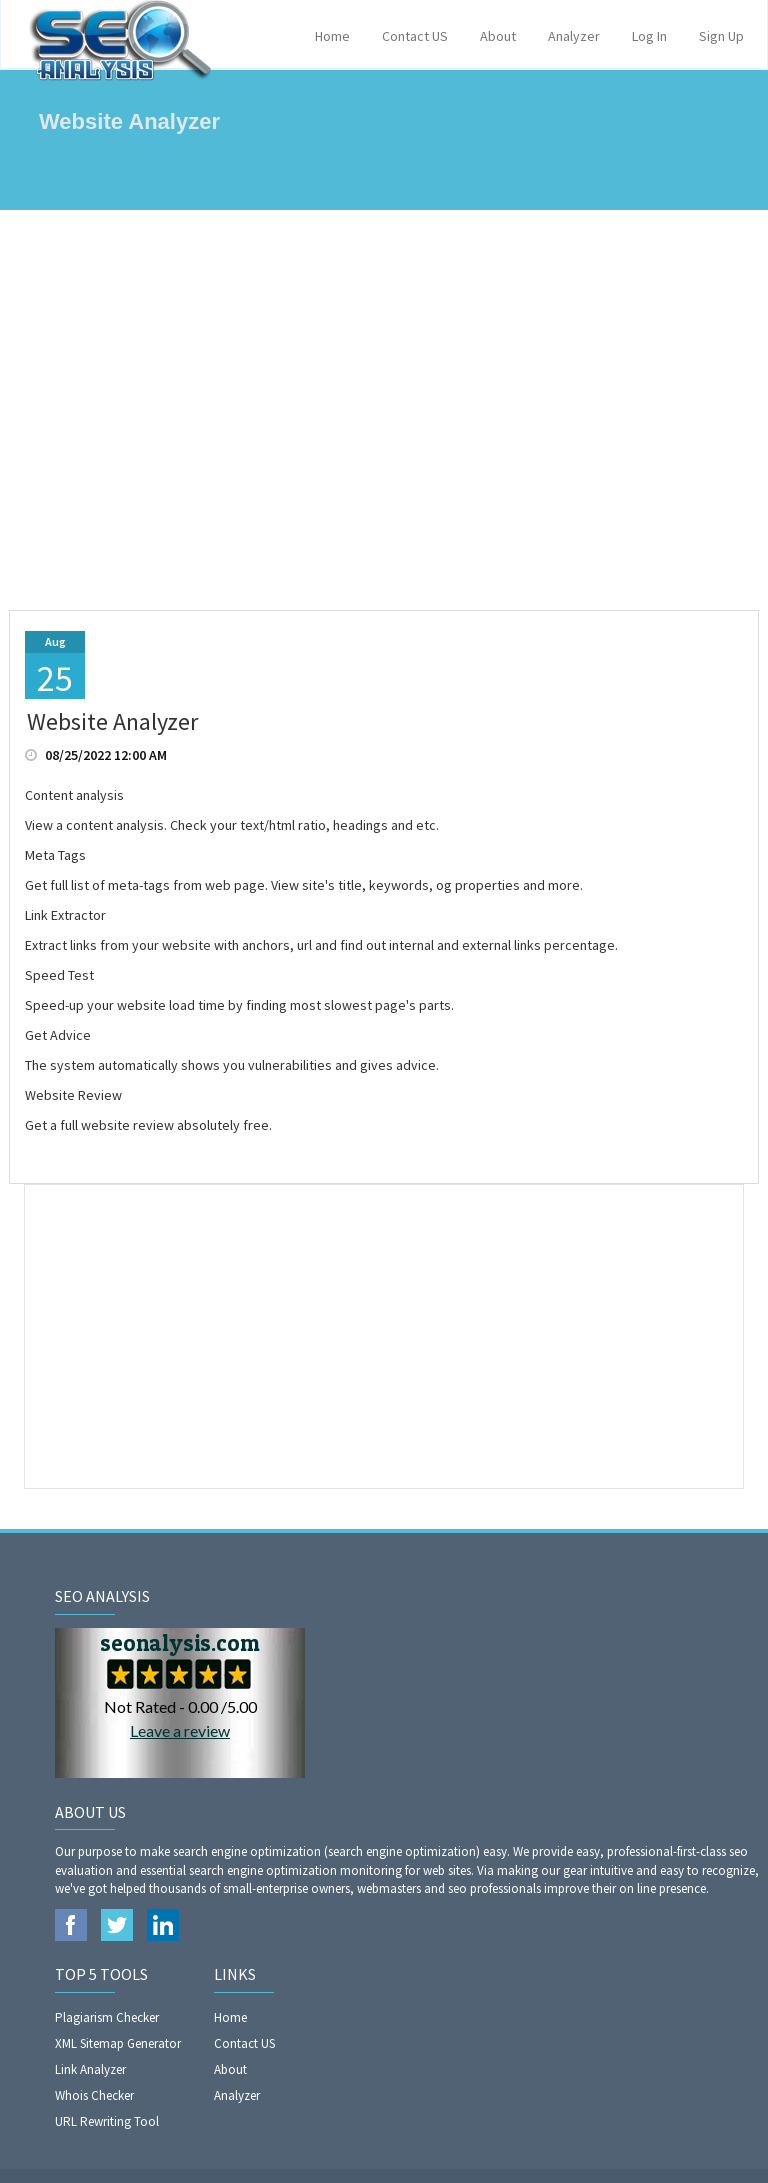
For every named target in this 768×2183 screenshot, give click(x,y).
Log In (649, 36)
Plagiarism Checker (107, 2017)
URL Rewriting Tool (107, 2121)
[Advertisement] (384, 410)
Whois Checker (94, 2095)
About (498, 36)
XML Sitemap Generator (118, 2043)
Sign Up (721, 36)
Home (332, 36)
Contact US (415, 36)
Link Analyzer (90, 2069)
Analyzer (574, 36)
